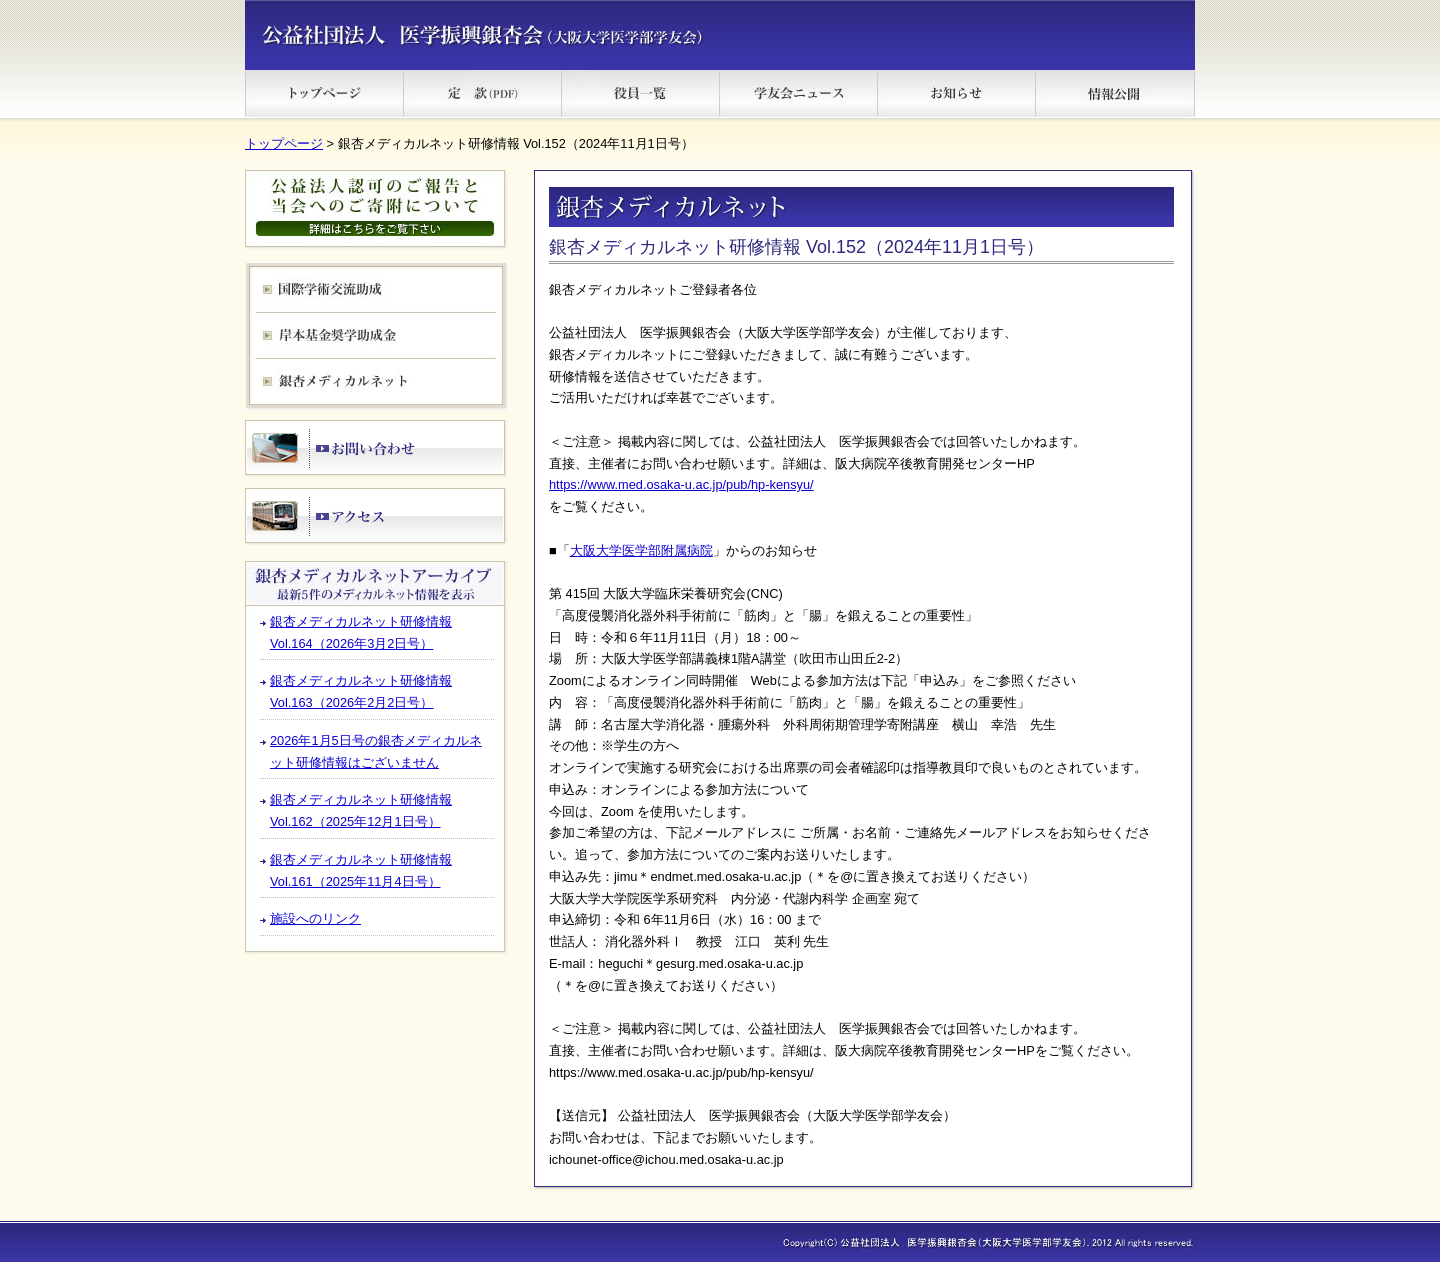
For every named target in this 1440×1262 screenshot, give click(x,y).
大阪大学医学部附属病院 (641, 550)
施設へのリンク (315, 918)
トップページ (284, 143)
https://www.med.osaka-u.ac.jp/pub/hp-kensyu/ (681, 484)
